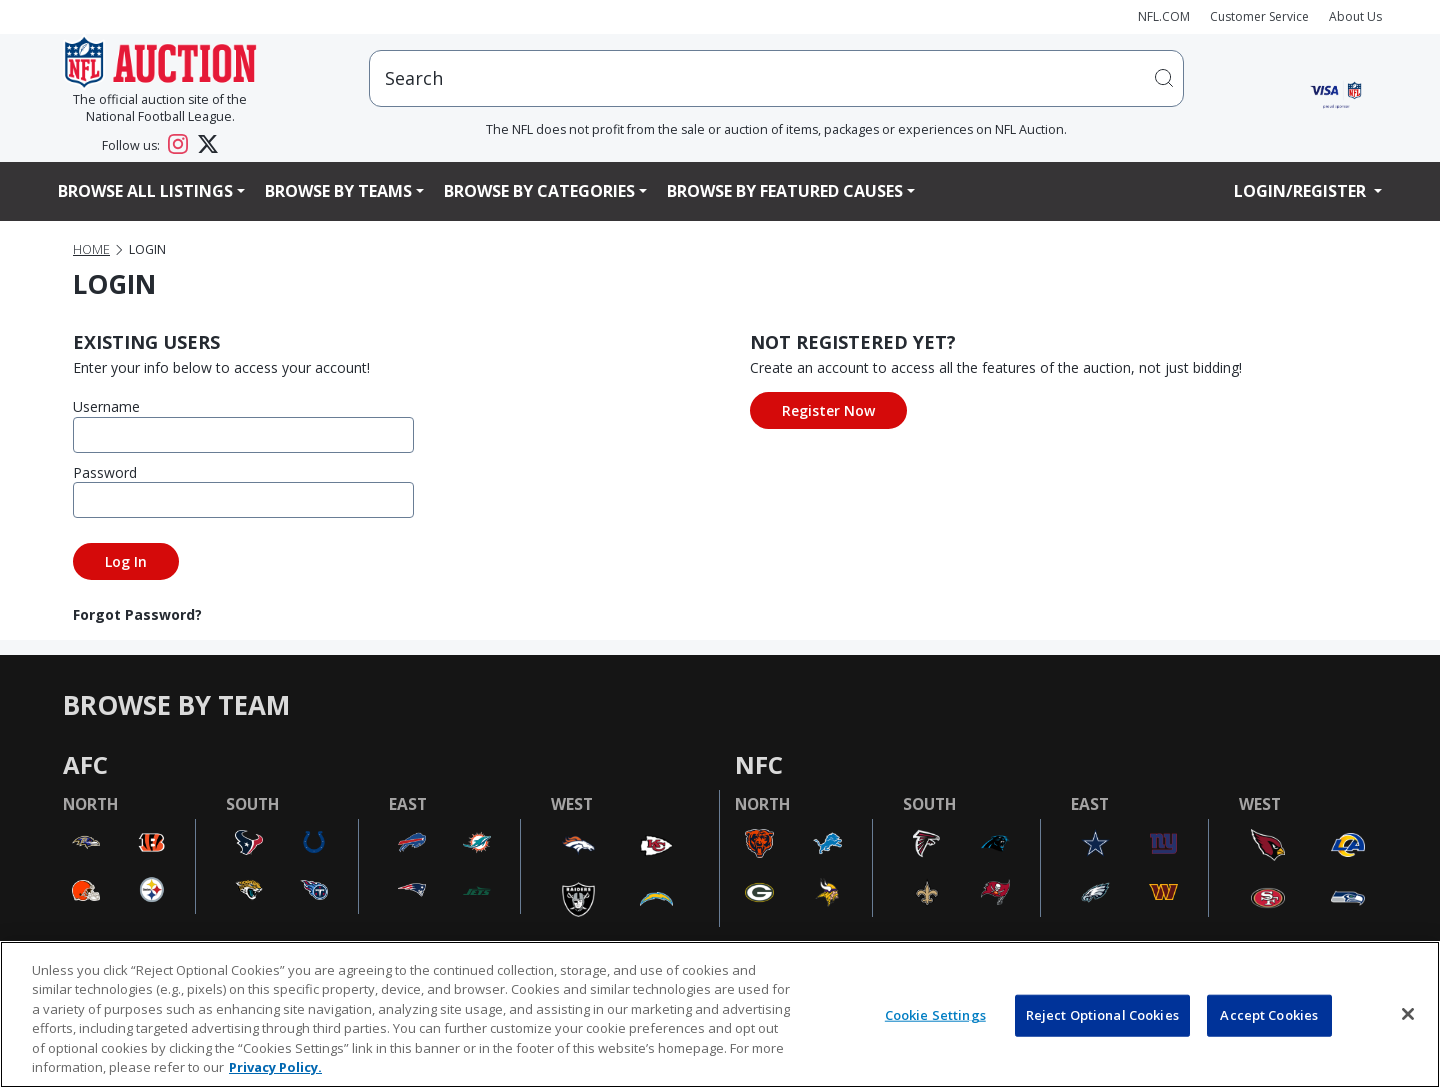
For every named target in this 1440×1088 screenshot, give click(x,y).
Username (106, 406)
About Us (1355, 16)
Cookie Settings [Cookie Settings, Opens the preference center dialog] (935, 1015)
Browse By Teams (338, 191)
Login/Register (1302, 191)
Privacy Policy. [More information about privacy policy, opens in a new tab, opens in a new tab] (275, 1067)
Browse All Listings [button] (145, 191)
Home (91, 249)
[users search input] (776, 78)
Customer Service (1259, 16)
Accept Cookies (1269, 1015)
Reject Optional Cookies (1102, 1015)
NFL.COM (1164, 16)
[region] (720, 1014)
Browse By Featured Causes (785, 191)
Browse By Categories (539, 191)
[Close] (1408, 1014)
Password (105, 472)
